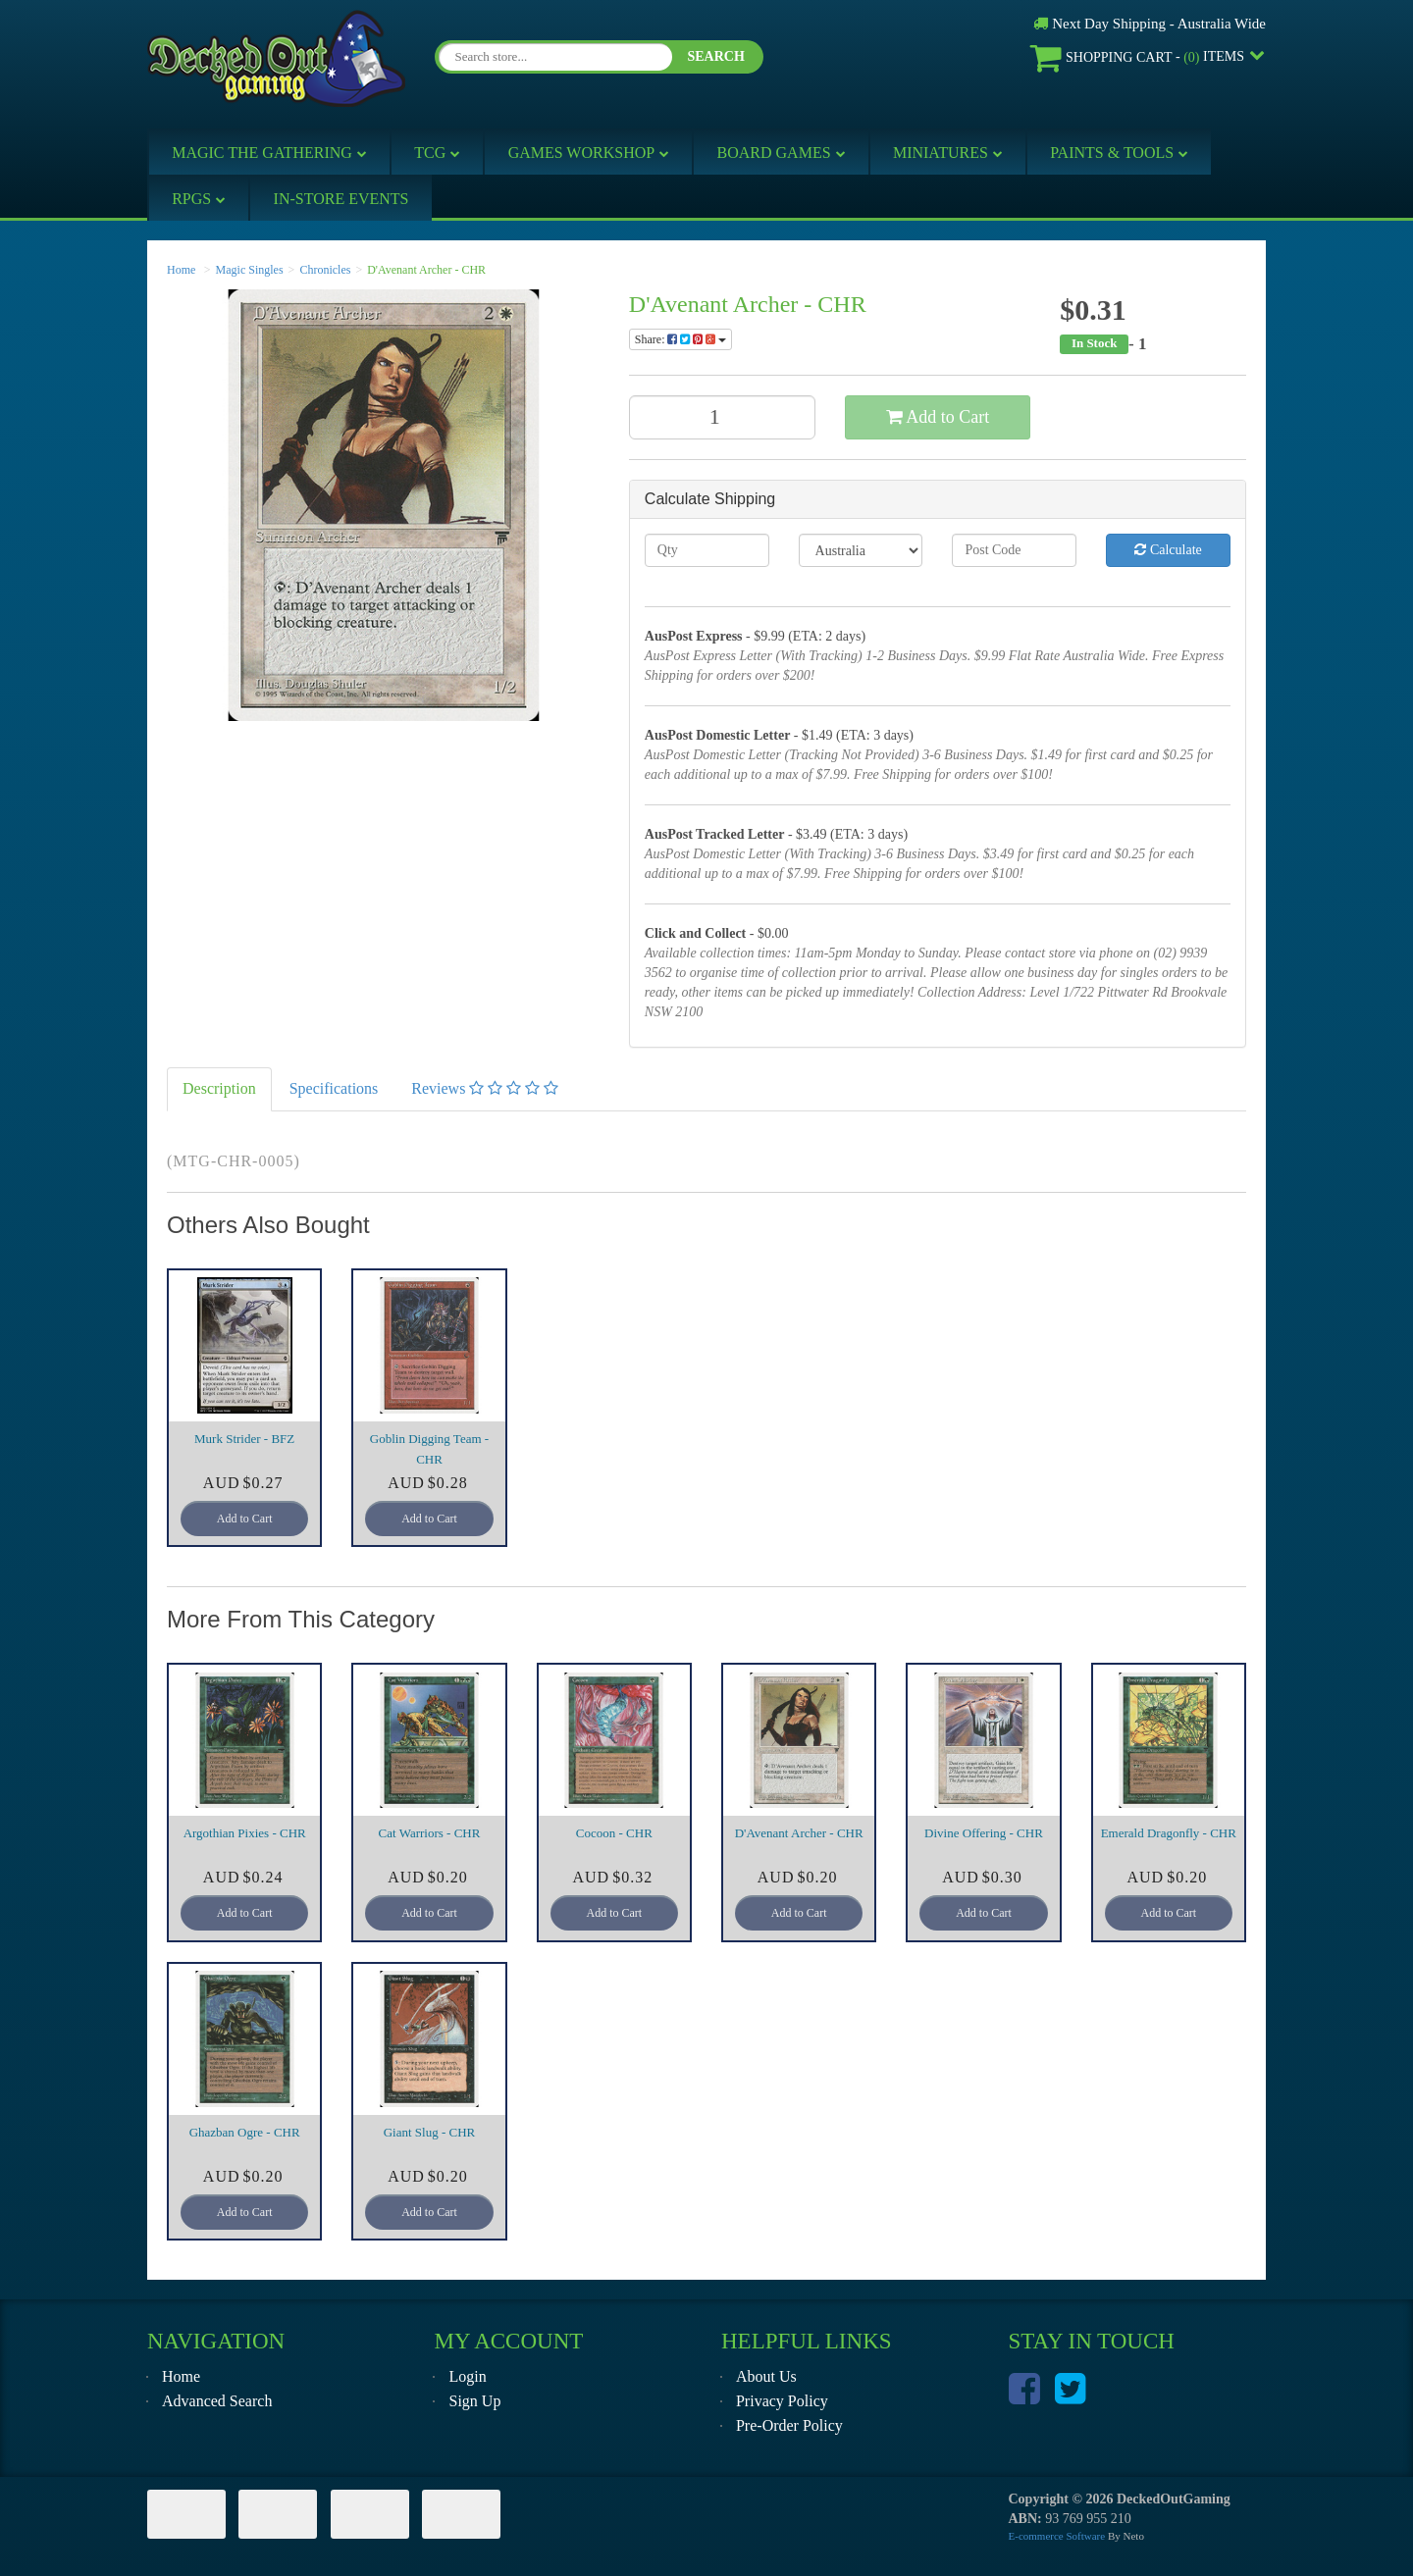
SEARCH (715, 56)
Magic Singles (250, 270)
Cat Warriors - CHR (430, 1833)
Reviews (484, 1088)
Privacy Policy (782, 2401)
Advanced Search (217, 2401)
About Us (766, 2376)
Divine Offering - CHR (983, 1833)
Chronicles (324, 270)
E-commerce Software (1057, 2536)
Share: (681, 339)
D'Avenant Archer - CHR (426, 270)
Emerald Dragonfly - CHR (1168, 1833)
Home (181, 270)
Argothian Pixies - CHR (244, 1833)
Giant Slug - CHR (430, 2132)
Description (219, 1088)
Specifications (334, 1088)
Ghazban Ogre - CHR (244, 2132)
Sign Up (474, 2401)
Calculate (1167, 549)
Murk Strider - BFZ (244, 1438)
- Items (1137, 57)
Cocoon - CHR (614, 1833)
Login (467, 2376)
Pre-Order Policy (789, 2425)
